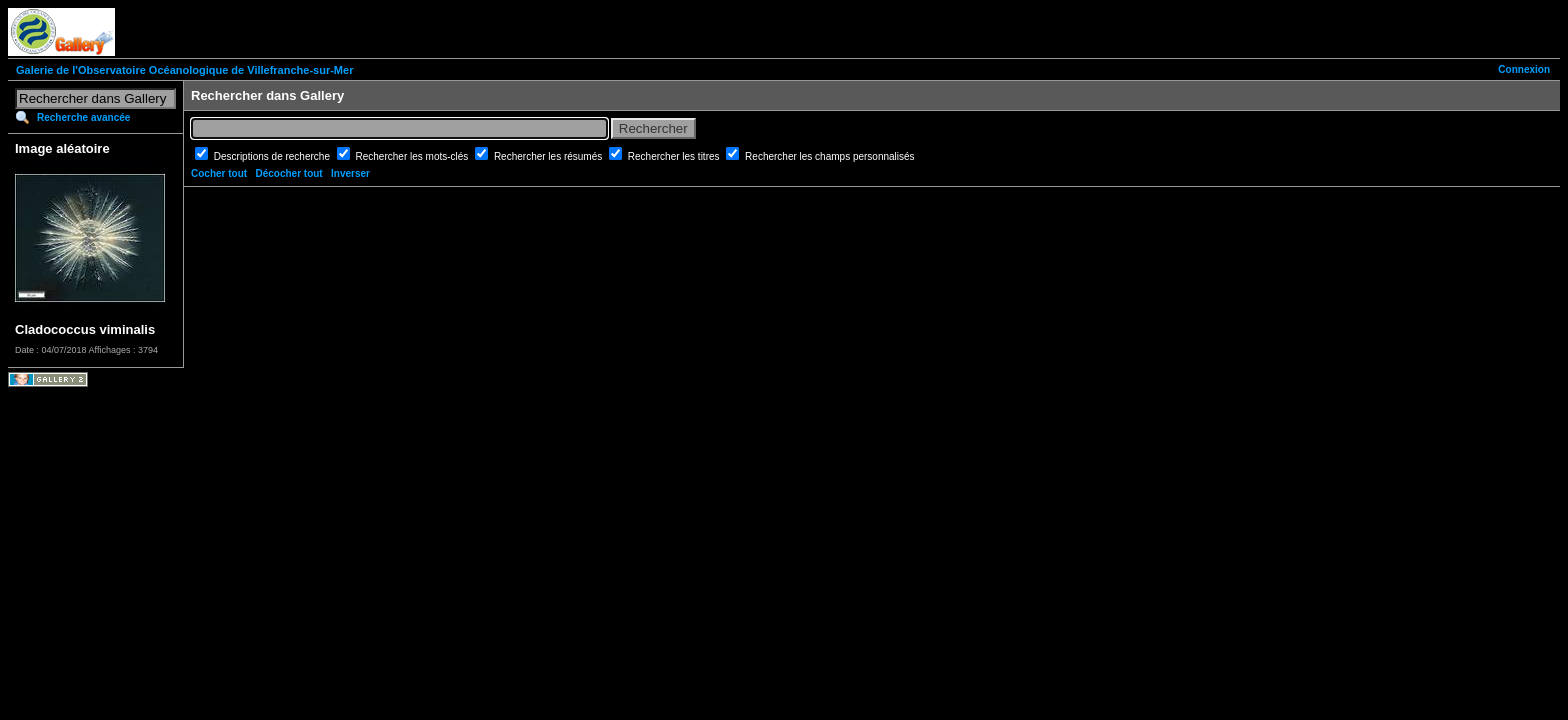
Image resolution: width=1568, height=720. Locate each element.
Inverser (350, 173)
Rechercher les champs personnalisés (830, 156)
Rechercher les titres (675, 156)
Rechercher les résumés (549, 156)
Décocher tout (288, 173)
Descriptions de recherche (273, 156)
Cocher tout (219, 173)
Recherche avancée (83, 117)
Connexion (1524, 69)
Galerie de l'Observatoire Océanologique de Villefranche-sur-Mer (184, 70)
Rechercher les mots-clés (414, 156)
